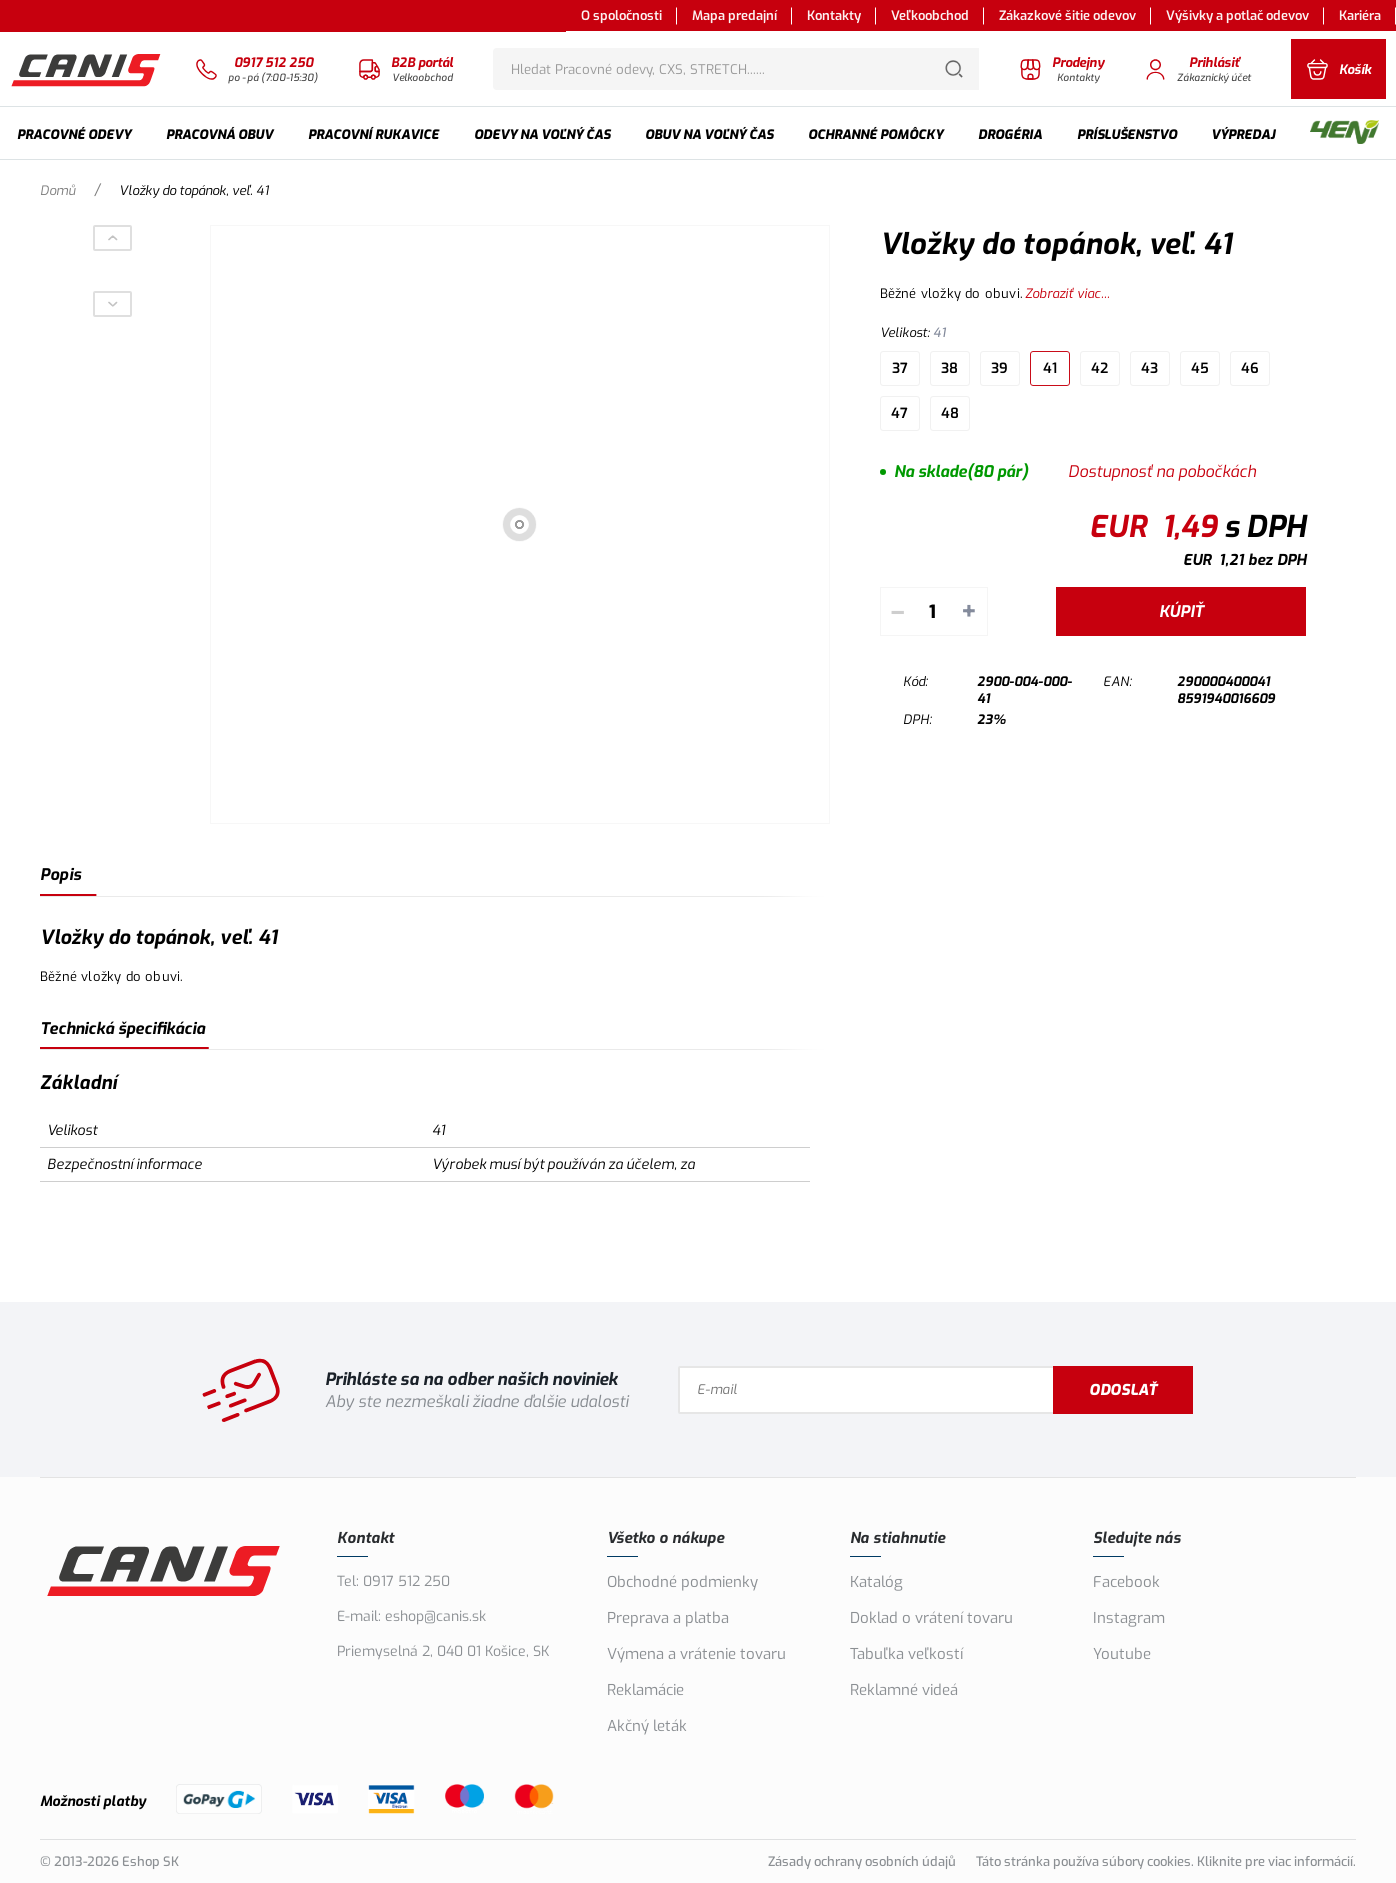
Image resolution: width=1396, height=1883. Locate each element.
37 (900, 368)
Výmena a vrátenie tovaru (696, 1654)
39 (999, 368)
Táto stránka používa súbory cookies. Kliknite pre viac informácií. (1166, 1861)
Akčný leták (647, 1726)
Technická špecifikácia (122, 1028)
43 (1149, 368)
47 (899, 413)
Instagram (1129, 1618)
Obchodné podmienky (682, 1582)
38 (949, 368)
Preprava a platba (668, 1618)
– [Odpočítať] (897, 611)
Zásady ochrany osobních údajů (862, 1861)
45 (1200, 368)
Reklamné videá (904, 1690)
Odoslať (1123, 1390)
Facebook (1126, 1582)
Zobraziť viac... (1067, 293)
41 (1050, 368)
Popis (60, 874)
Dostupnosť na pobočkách (1162, 471)
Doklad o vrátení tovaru (931, 1618)
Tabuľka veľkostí (906, 1654)
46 (1250, 368)
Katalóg (876, 1582)
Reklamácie (645, 1690)
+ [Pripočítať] (969, 611)
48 (950, 413)
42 (1099, 368)
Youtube (1122, 1654)
